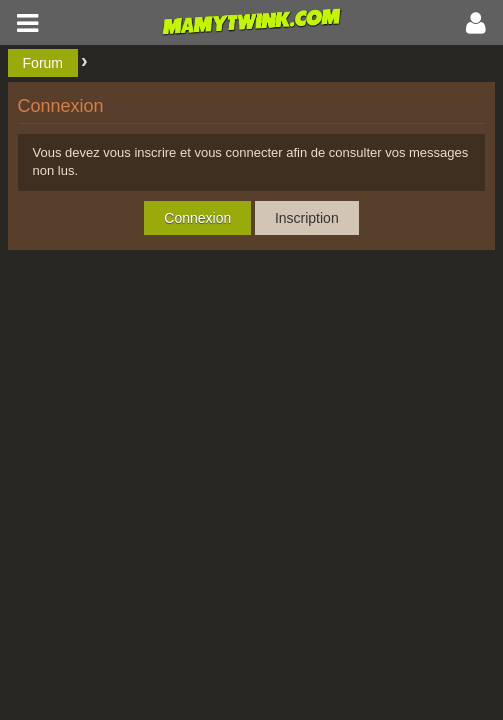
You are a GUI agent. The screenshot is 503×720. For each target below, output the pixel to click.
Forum (43, 63)
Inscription (307, 218)
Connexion (197, 218)
